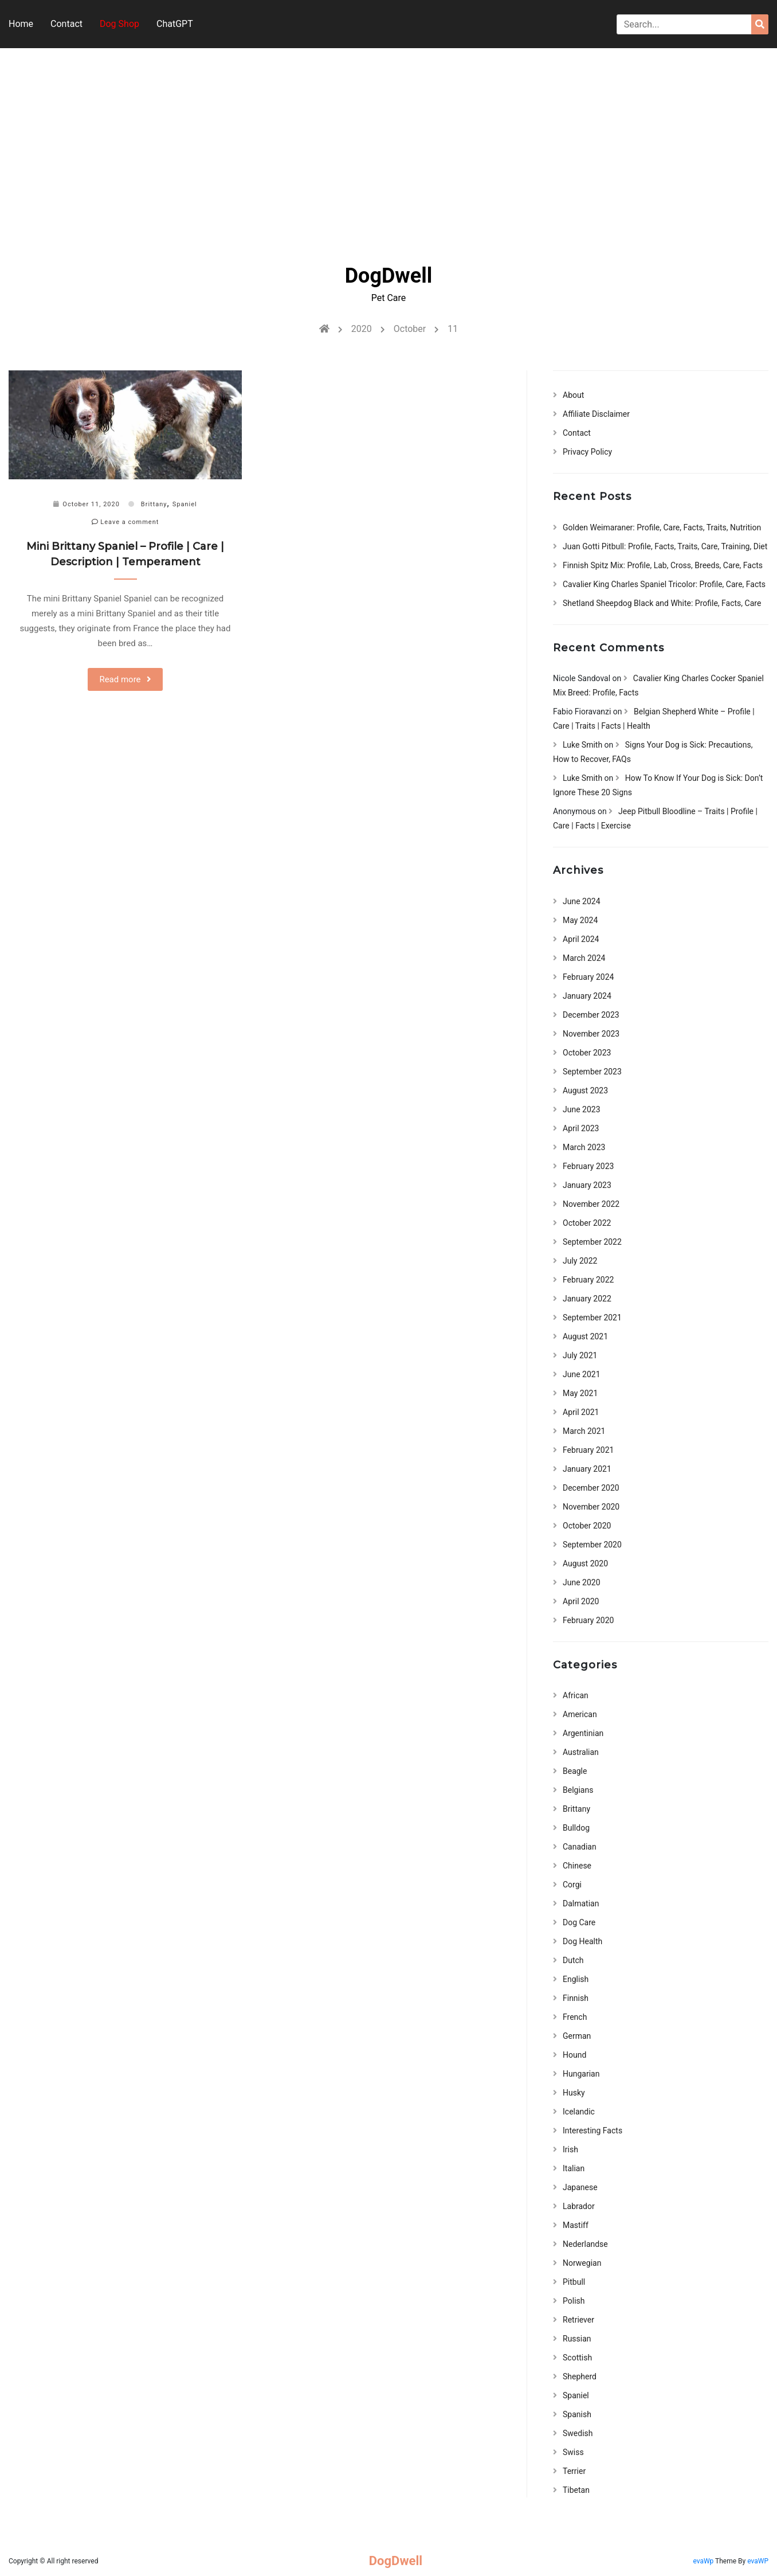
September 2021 (592, 1317)
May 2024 (580, 920)
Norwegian (582, 2263)
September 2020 (592, 1544)
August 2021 (585, 1336)
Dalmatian (581, 1903)
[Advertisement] (388, 145)
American (580, 1714)
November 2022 (591, 1204)
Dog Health (582, 1941)
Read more (119, 679)
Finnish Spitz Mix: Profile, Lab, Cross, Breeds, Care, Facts (663, 565)
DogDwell (389, 276)
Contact (66, 23)
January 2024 (587, 995)
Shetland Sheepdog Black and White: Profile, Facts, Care (662, 603)
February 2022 (588, 1279)
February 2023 (588, 1166)
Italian (573, 2168)
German (577, 2036)
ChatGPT (174, 23)
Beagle (575, 1771)
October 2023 (587, 1052)
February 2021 (588, 1450)
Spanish (577, 2414)
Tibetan (576, 2490)
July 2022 (580, 1260)
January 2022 (587, 1298)
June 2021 (582, 1374)
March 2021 (584, 1431)
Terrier (574, 2471)
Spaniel (184, 504)
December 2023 (591, 1014)
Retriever (578, 2319)
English (575, 1979)
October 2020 (587, 1525)
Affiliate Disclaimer (596, 414)
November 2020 (591, 1506)
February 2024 (588, 977)
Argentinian (583, 1733)
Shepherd (580, 2376)
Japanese (580, 2187)
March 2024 (584, 958)
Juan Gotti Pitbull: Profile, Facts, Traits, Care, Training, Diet (665, 546)
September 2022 (592, 1241)
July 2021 (580, 1355)
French (575, 2017)
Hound (574, 2054)
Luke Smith (582, 744)
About (573, 395)
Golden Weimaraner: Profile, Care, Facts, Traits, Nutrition (662, 527)
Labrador (579, 2206)
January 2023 (587, 1185)
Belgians (578, 1790)
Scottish (577, 2357)
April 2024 (581, 939)
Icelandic (579, 2111)
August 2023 (585, 1090)
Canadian (580, 1846)
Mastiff (575, 2225)
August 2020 (585, 1563)
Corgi (572, 1884)
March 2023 (584, 1147)
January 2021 (587, 1468)
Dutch (573, 1960)
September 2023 (592, 1071)
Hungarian (581, 2073)
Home (21, 23)
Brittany (154, 504)
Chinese (577, 1865)
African (575, 1695)
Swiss (573, 2452)
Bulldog (576, 1827)
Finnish (575, 1998)
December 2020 (591, 1487)
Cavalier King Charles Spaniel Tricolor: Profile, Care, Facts (664, 584)
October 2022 (587, 1223)
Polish (573, 2300)
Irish (570, 2149)
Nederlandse (585, 2244)
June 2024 (582, 901)
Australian (581, 1752)
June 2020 (582, 1582)
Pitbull (574, 2281)
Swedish (578, 2433)
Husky (574, 2092)
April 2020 (581, 1601)
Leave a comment (125, 522)
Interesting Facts (592, 2130)
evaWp (704, 2561)
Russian (577, 2338)
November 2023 (591, 1033)
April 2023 (581, 1128)
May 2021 (580, 1393)
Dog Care (579, 1922)
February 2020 (588, 1620)
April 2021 (581, 1412)
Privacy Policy (587, 451)
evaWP (757, 2561)
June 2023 (582, 1109)
